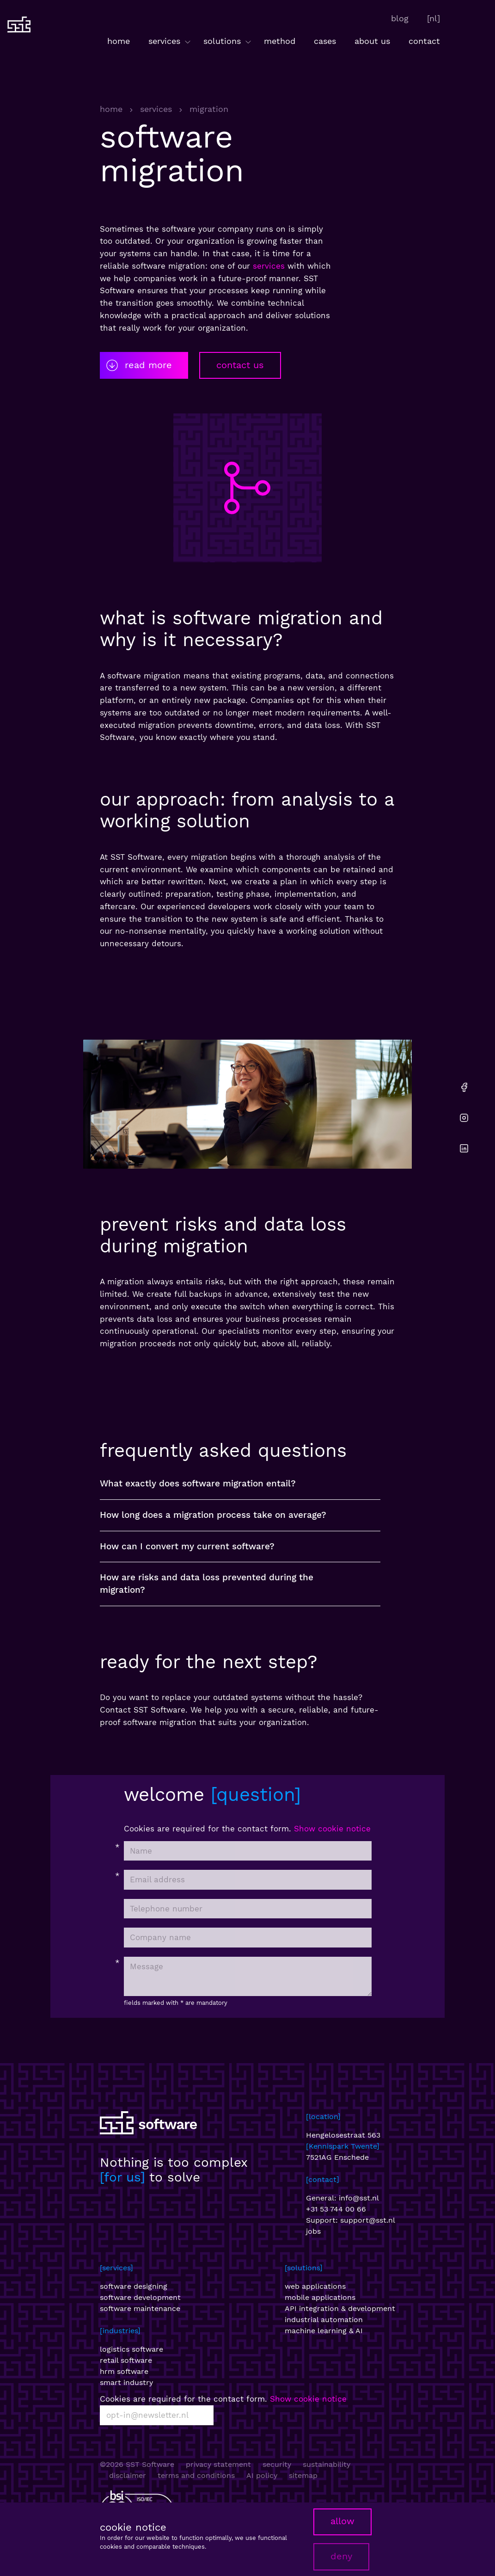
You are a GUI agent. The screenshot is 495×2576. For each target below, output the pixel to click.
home (118, 41)
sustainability (326, 2464)
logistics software (131, 2349)
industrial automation (324, 2319)
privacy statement (218, 2464)
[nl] (433, 18)
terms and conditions (196, 2475)
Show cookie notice (332, 1828)
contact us (240, 365)
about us (372, 41)
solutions (228, 41)
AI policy (261, 2475)
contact (424, 41)
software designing (133, 2286)
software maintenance (140, 2308)
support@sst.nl (367, 2220)
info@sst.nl (359, 2198)
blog (400, 18)
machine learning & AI (324, 2330)
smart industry (126, 2382)
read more (138, 365)
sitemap (303, 2475)
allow (342, 2521)
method (279, 41)
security (277, 2464)
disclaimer (127, 2475)
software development (140, 2297)
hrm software (124, 2371)
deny (341, 2556)
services (170, 41)
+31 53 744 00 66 (336, 2209)
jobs (313, 2231)
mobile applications (320, 2297)
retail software (126, 2360)
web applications (315, 2286)
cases (325, 41)
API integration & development (340, 2308)
